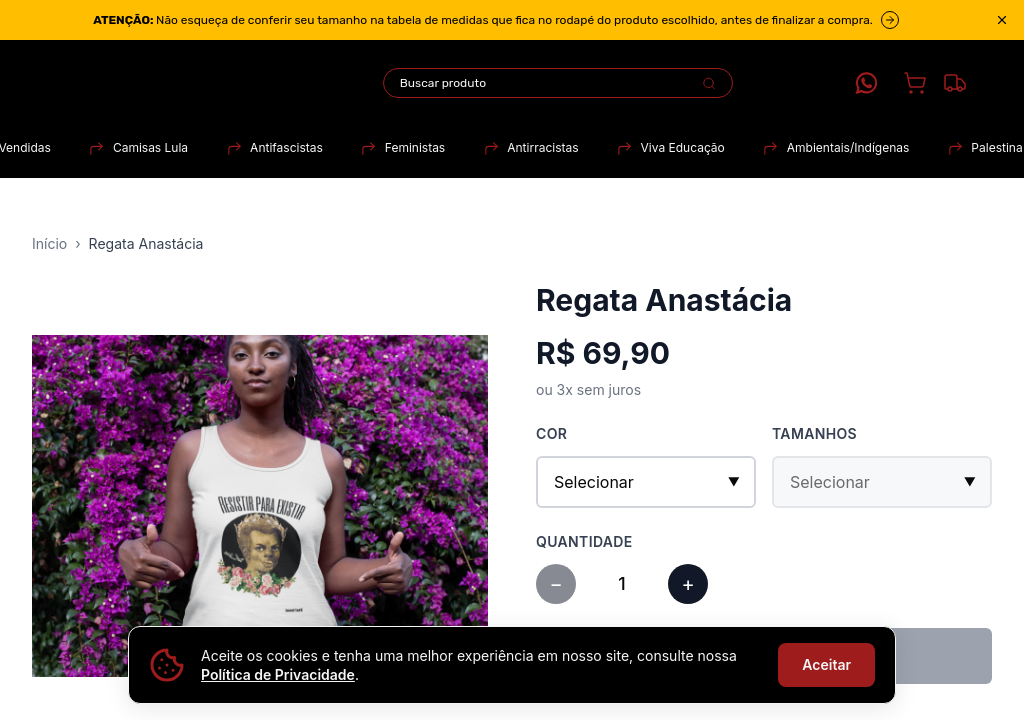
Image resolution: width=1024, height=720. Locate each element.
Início (49, 243)
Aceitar (826, 664)
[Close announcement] (1002, 20)
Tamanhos (814, 433)
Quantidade (584, 541)
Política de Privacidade (278, 674)
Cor (551, 433)
